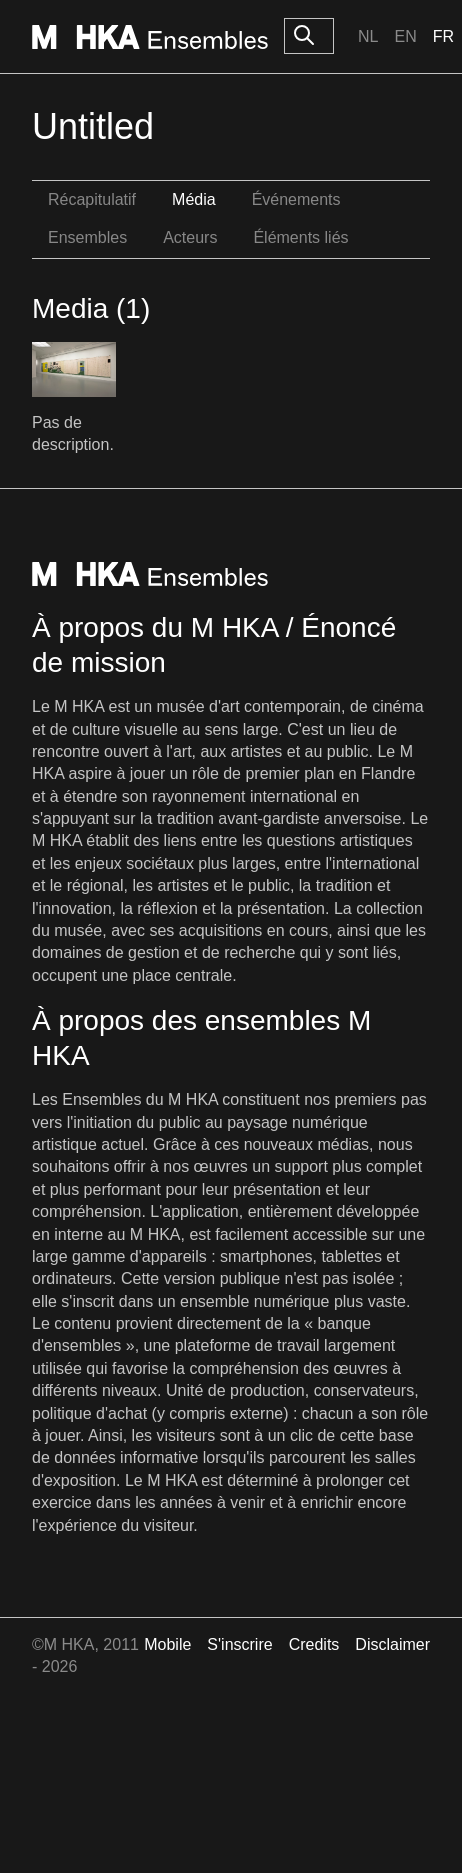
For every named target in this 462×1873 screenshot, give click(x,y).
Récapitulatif (92, 199)
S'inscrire (239, 1644)
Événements (296, 199)
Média (194, 199)
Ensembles (87, 237)
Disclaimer (392, 1644)
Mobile (167, 1644)
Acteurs (190, 237)
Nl (368, 36)
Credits (314, 1644)
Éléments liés (300, 237)
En (405, 36)
